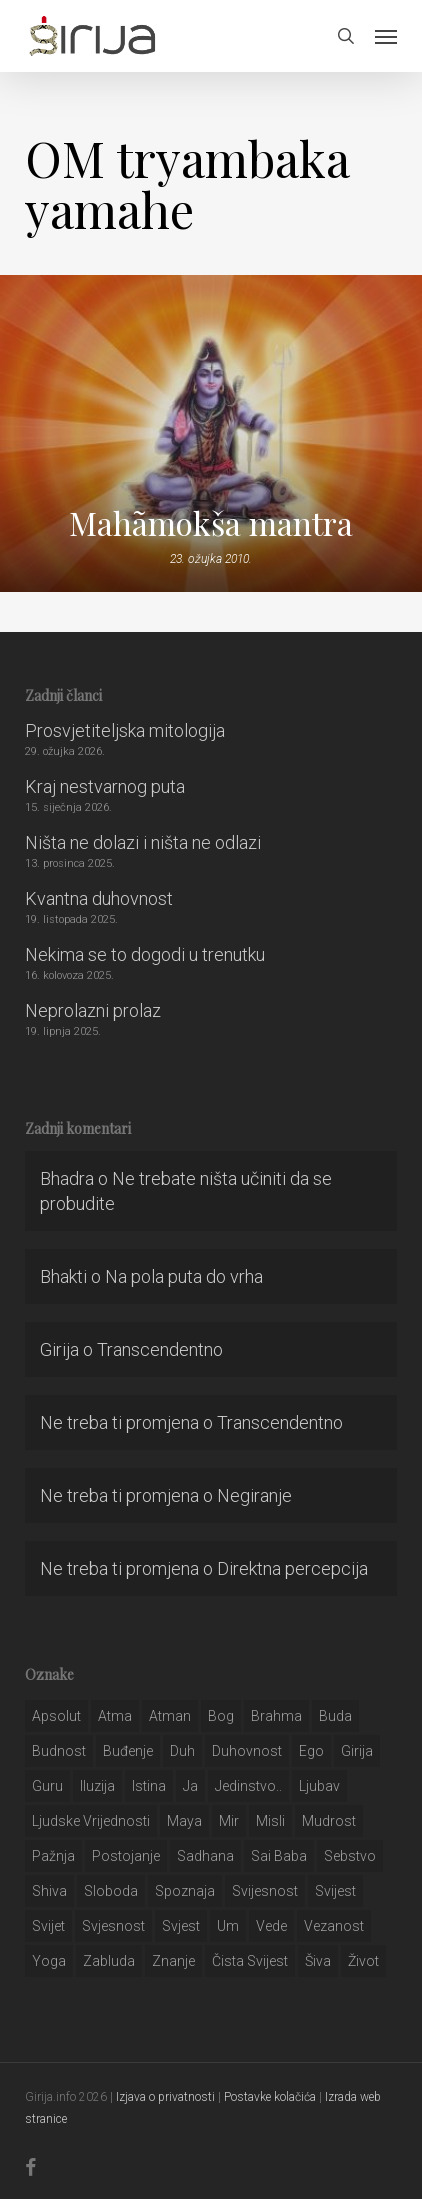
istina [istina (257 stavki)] (149, 1786)
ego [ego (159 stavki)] (311, 1751)
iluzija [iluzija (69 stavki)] (97, 1786)
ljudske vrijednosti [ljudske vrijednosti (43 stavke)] (91, 1821)
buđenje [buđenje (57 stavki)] (128, 1751)
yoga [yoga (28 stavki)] (49, 1961)
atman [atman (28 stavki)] (170, 1716)
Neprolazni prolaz (93, 1010)
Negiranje (254, 1495)
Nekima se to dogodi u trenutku (145, 954)
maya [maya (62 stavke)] (184, 1821)
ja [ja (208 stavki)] (190, 1786)
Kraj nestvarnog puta (105, 786)
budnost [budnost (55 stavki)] (59, 1751)
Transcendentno (160, 1349)
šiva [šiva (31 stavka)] (318, 1961)
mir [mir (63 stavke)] (229, 1821)
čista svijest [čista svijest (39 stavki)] (250, 1961)
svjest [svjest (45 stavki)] (181, 1926)
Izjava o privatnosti (165, 2097)
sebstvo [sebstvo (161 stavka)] (350, 1856)
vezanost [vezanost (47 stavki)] (334, 1926)
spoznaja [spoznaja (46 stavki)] (185, 1891)
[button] (386, 36)
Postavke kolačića (270, 2097)
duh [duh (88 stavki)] (182, 1751)
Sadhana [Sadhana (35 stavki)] (205, 1856)
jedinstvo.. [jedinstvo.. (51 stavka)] (248, 1786)
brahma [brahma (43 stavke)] (276, 1716)
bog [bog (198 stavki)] (221, 1716)
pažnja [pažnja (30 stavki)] (53, 1856)
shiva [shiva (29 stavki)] (49, 1891)
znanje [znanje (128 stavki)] (173, 1961)
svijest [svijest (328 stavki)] (335, 1891)
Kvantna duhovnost (99, 898)
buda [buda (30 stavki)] (335, 1716)
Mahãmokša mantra (211, 523)
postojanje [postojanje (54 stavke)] (126, 1856)
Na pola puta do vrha (184, 1276)
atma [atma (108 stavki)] (115, 1716)
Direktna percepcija (292, 1568)
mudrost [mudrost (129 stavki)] (329, 1821)
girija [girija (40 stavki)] (357, 1751)
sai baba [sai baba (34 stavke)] (279, 1856)
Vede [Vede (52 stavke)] (271, 1926)
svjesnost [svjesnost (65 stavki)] (113, 1926)
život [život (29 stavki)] (363, 1961)
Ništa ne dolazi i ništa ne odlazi (143, 842)
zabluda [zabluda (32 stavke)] (109, 1961)
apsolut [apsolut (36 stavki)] (56, 1716)
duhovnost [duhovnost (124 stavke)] (247, 1751)
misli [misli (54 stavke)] (270, 1821)
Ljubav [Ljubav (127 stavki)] (319, 1786)
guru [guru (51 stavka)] (47, 1786)
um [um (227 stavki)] (228, 1926)
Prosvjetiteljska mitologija (125, 730)
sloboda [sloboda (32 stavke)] (111, 1891)
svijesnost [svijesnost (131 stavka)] (265, 1891)
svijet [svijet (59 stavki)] (48, 1926)
